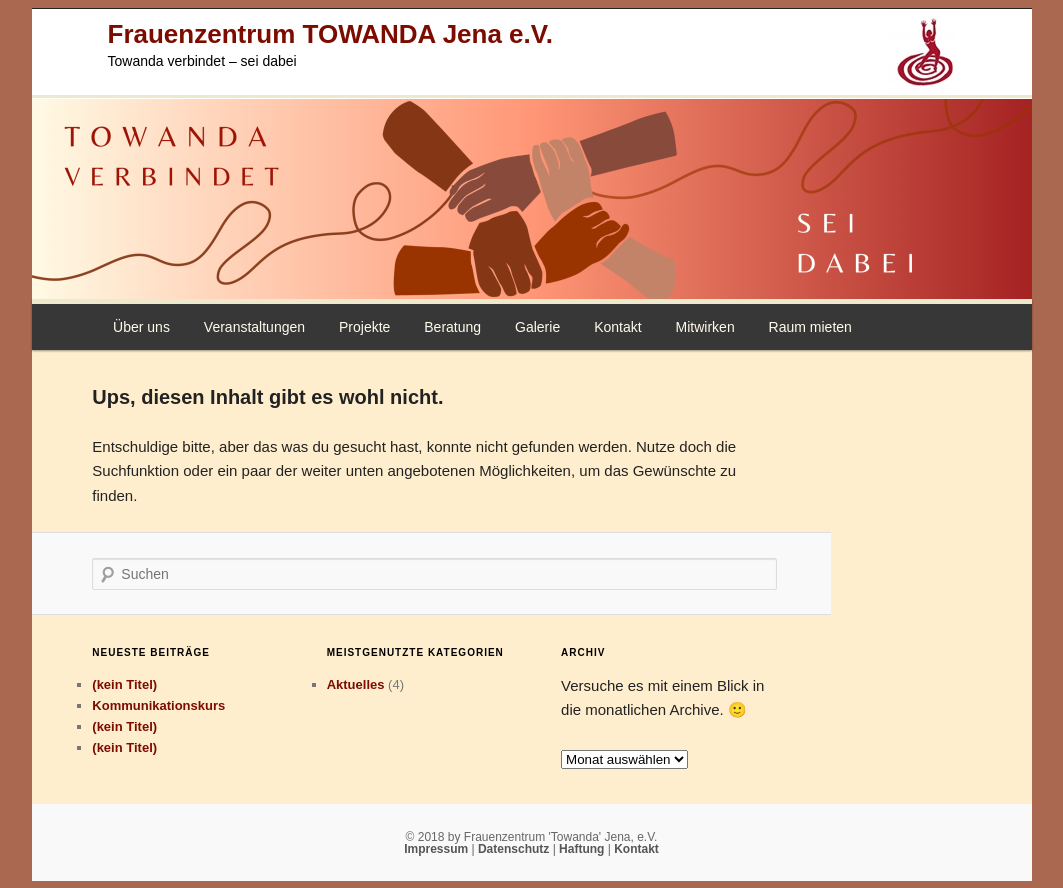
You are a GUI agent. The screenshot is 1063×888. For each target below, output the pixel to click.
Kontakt (617, 327)
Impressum (437, 849)
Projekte (364, 327)
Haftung (583, 849)
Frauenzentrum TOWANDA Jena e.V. (330, 34)
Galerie (537, 327)
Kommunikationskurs (158, 705)
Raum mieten (810, 327)
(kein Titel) (124, 684)
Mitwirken (705, 327)
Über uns (141, 327)
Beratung (452, 327)
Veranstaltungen (254, 327)
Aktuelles (356, 684)
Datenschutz (515, 849)
